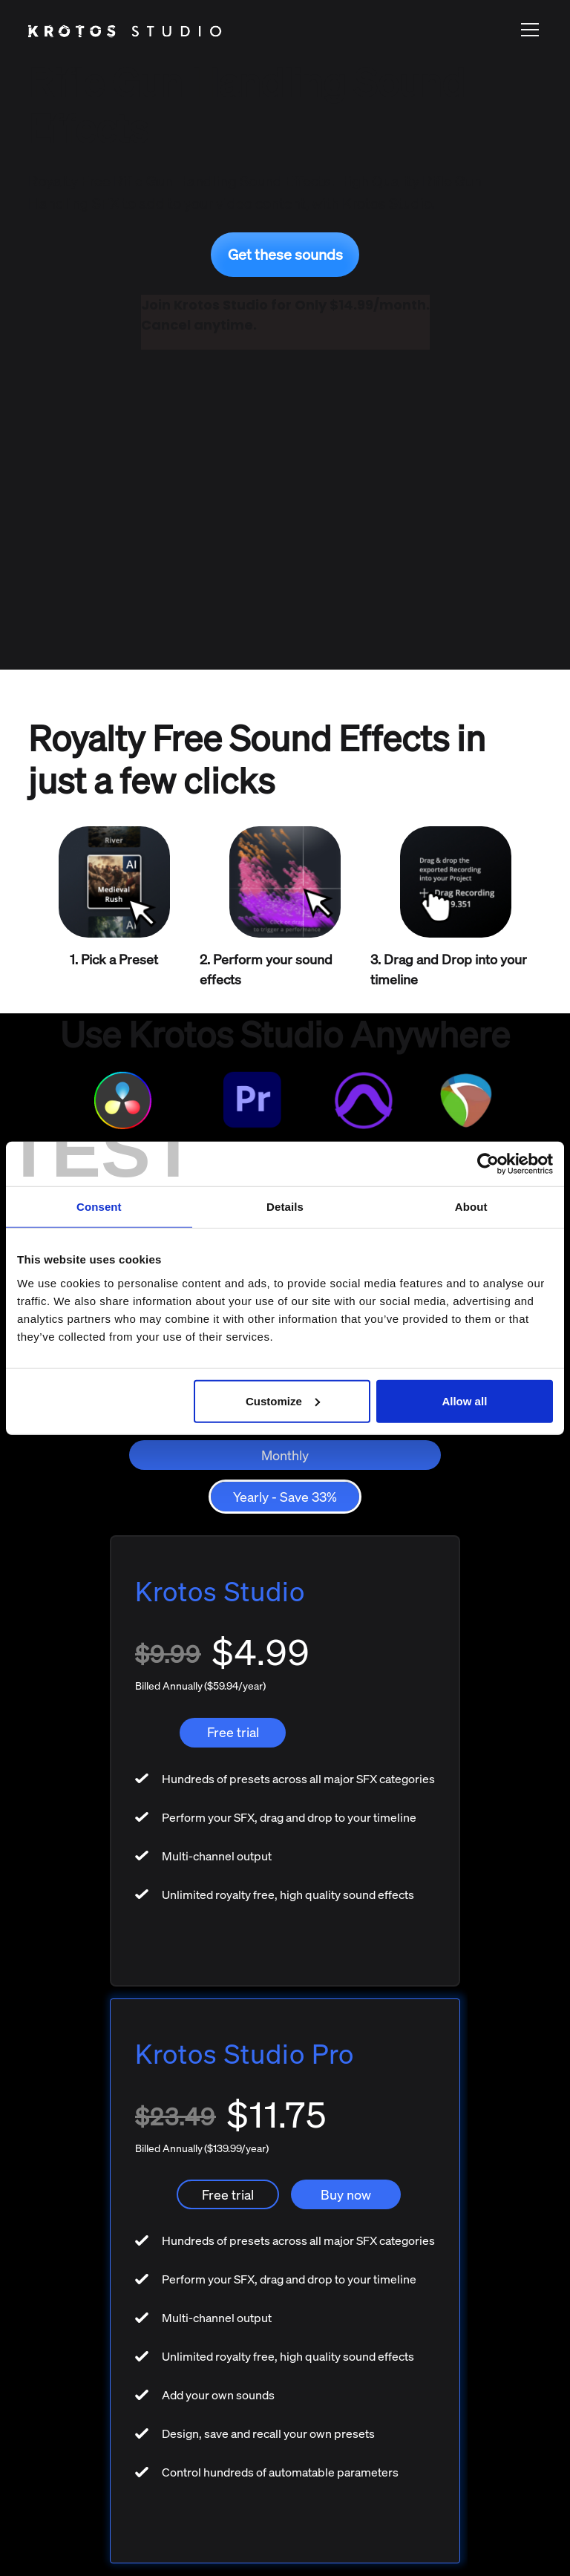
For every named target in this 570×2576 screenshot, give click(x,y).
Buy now (346, 2194)
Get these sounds (285, 254)
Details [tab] (285, 1206)
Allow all (464, 1400)
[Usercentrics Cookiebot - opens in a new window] (488, 1164)
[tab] (285, 1455)
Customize (283, 1400)
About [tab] (471, 1206)
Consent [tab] (99, 1206)
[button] (527, 30)
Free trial (233, 1732)
